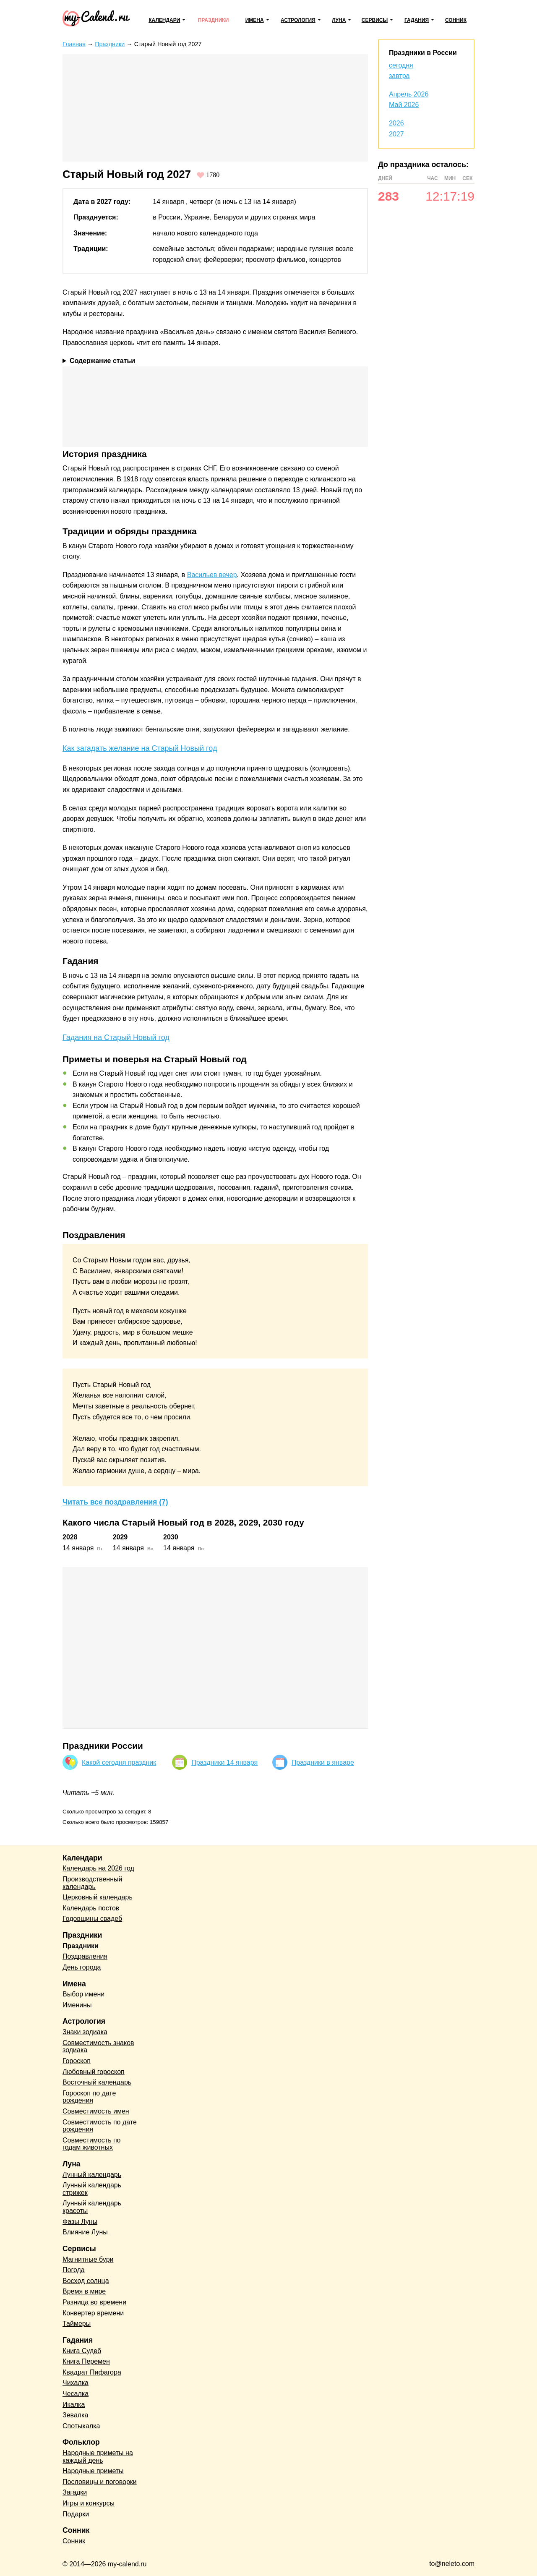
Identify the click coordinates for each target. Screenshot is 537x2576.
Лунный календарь (92, 2174)
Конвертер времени (93, 2313)
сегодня (401, 65)
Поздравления (85, 1956)
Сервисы (375, 20)
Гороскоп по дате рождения (89, 2097)
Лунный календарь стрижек (92, 2189)
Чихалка (76, 2382)
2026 (396, 123)
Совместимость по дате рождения (100, 2126)
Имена (254, 20)
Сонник (456, 20)
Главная (74, 44)
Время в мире (84, 2291)
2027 (396, 134)
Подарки (76, 2514)
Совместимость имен (96, 2111)
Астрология (298, 20)
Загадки (75, 2492)
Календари (164, 20)
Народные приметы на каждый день (98, 2456)
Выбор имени (83, 1994)
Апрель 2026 (408, 94)
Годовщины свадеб (92, 1918)
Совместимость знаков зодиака (98, 2046)
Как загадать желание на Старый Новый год (140, 748)
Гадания (416, 20)
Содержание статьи (102, 360)
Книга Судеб (82, 2350)
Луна (339, 20)
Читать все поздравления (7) (115, 1502)
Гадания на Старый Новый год (116, 1037)
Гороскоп (77, 2060)
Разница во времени (94, 2302)
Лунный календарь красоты (92, 2207)
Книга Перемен (86, 2361)
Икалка (74, 2404)
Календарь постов (91, 1908)
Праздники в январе (323, 1762)
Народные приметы (93, 2470)
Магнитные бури (88, 2259)
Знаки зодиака (85, 2031)
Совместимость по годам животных (92, 2144)
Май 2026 (404, 104)
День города (82, 1967)
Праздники (213, 20)
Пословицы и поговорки (100, 2481)
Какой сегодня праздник (119, 1762)
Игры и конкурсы (89, 2503)
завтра (399, 75)
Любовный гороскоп (94, 2071)
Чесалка (76, 2393)
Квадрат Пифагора (92, 2372)
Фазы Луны (80, 2221)
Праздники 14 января (224, 1762)
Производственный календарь (92, 1883)
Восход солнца (86, 2280)
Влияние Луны (85, 2232)
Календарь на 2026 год (98, 1868)
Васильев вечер (212, 574)
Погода (74, 2269)
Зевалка (75, 2415)
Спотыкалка (81, 2426)
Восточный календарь (97, 2082)
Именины (77, 2005)
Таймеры (77, 2323)
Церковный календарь (98, 1897)
